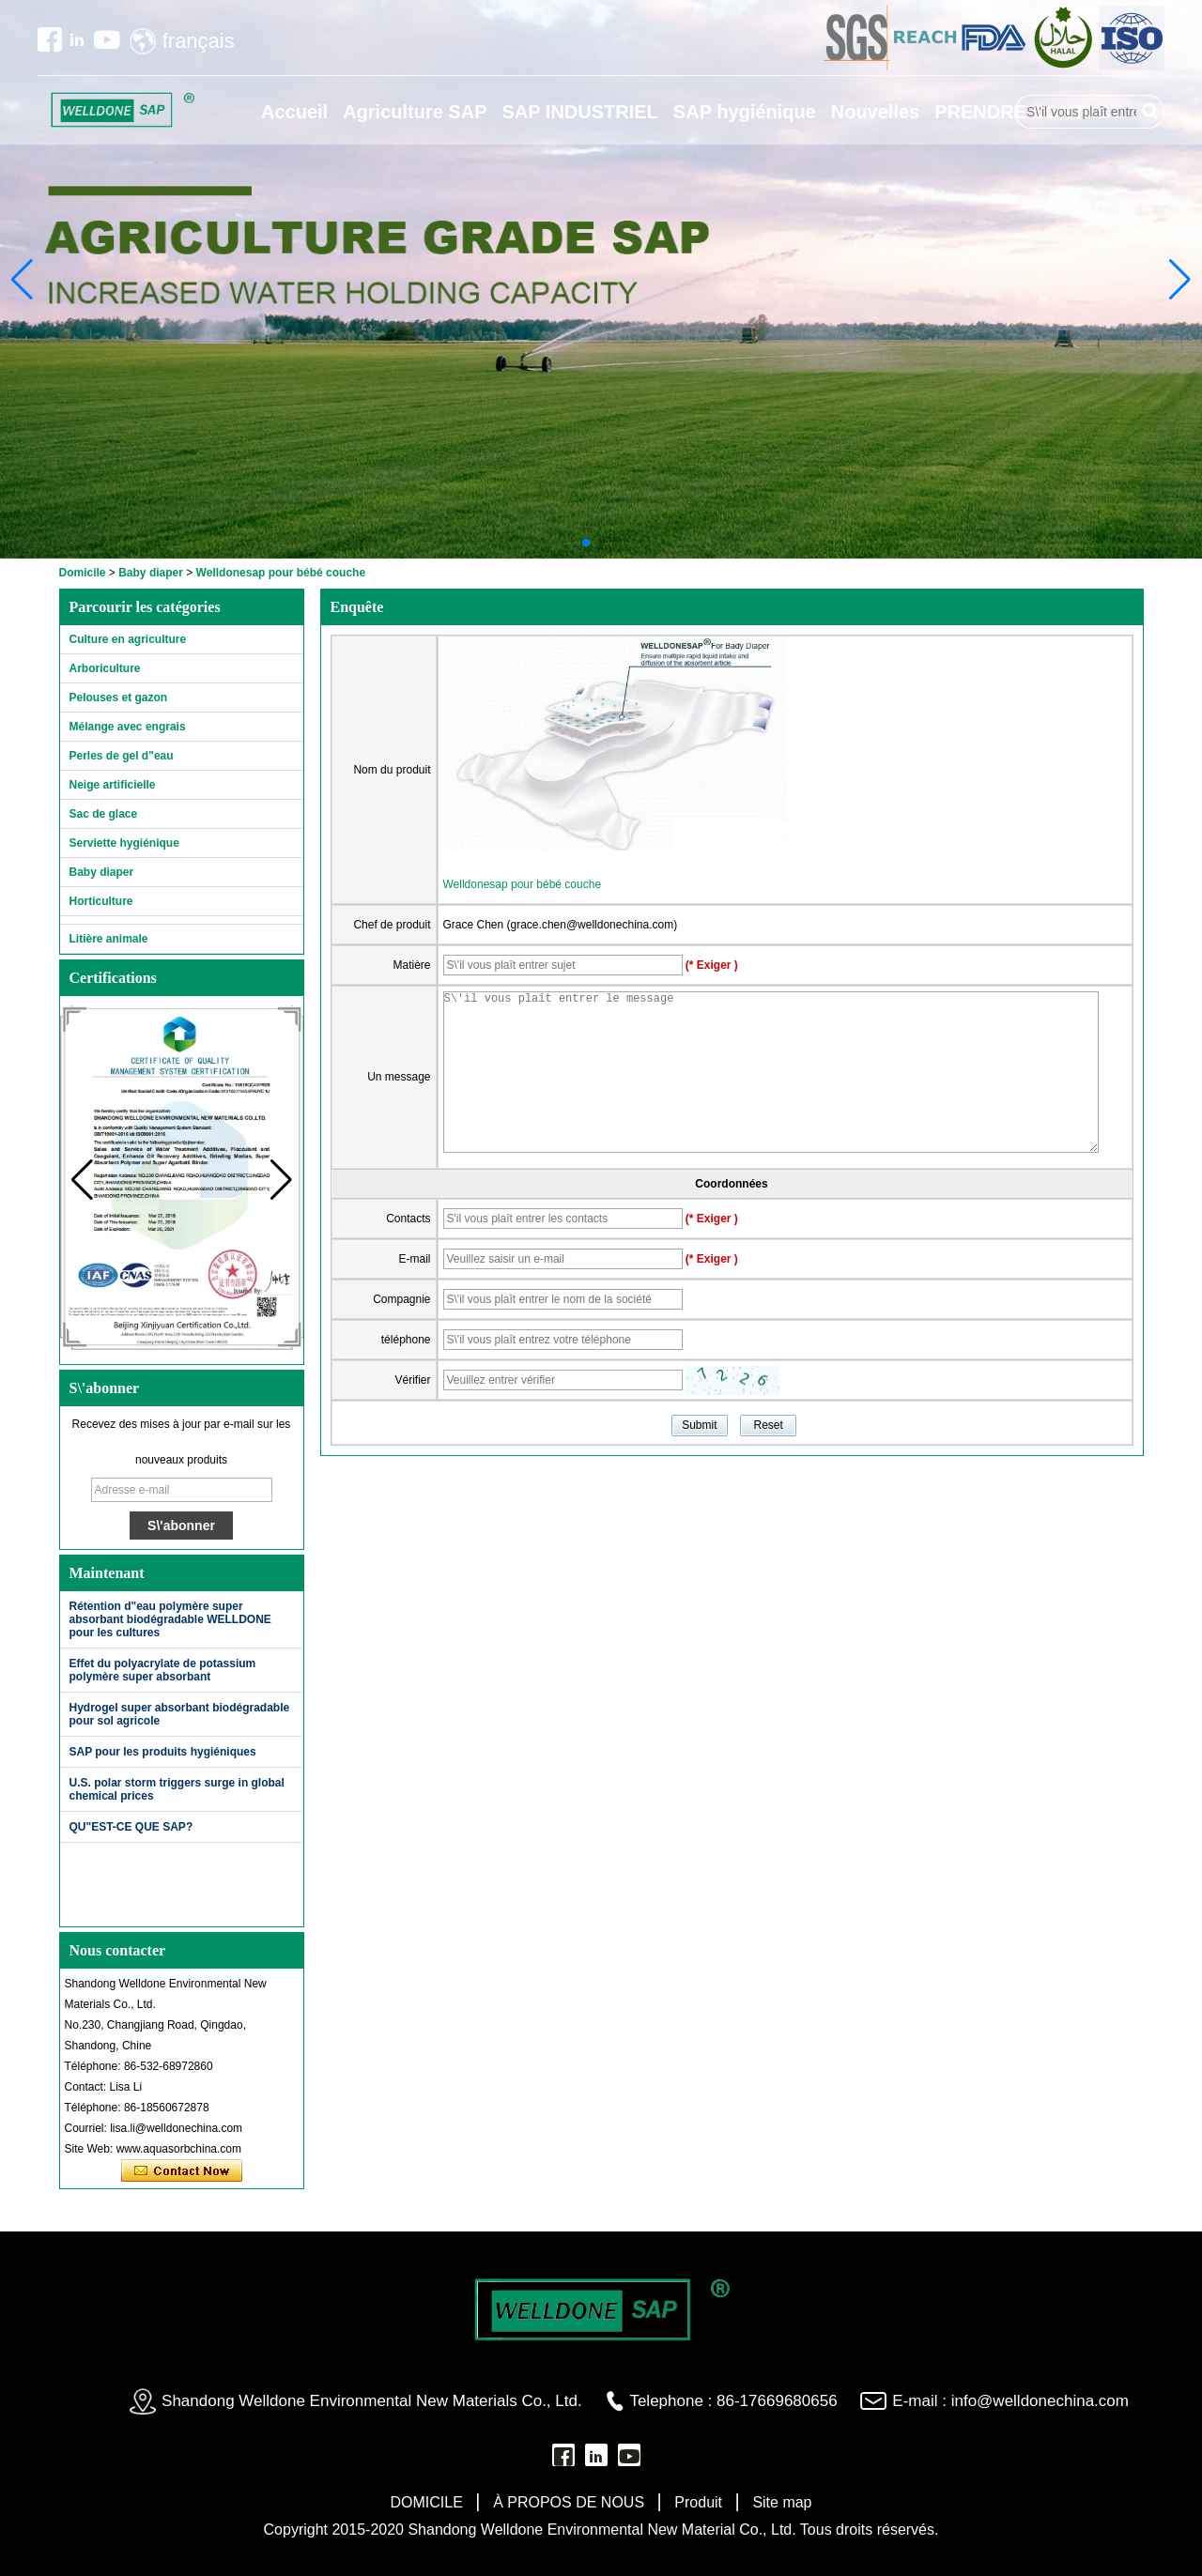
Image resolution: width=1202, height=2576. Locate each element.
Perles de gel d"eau (121, 755)
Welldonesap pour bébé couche (522, 884)
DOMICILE (426, 2502)
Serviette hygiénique (124, 843)
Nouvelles (875, 111)
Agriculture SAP (414, 111)
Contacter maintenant (181, 2171)
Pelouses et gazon (118, 697)
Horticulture (101, 901)
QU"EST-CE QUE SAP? (131, 1826)
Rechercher (1150, 112)
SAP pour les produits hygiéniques (162, 1751)
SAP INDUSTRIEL (580, 111)
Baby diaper (150, 572)
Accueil (294, 111)
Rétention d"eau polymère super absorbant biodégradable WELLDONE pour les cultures (170, 1619)
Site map (781, 2502)
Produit (698, 2502)
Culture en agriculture (128, 639)
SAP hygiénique (744, 111)
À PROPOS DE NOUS (568, 2502)
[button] (586, 542)
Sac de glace (103, 813)
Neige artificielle (112, 784)
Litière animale (108, 938)
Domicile (82, 572)
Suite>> (269, 1573)
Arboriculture (105, 668)
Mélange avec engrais (127, 726)
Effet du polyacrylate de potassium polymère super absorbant (162, 1670)
